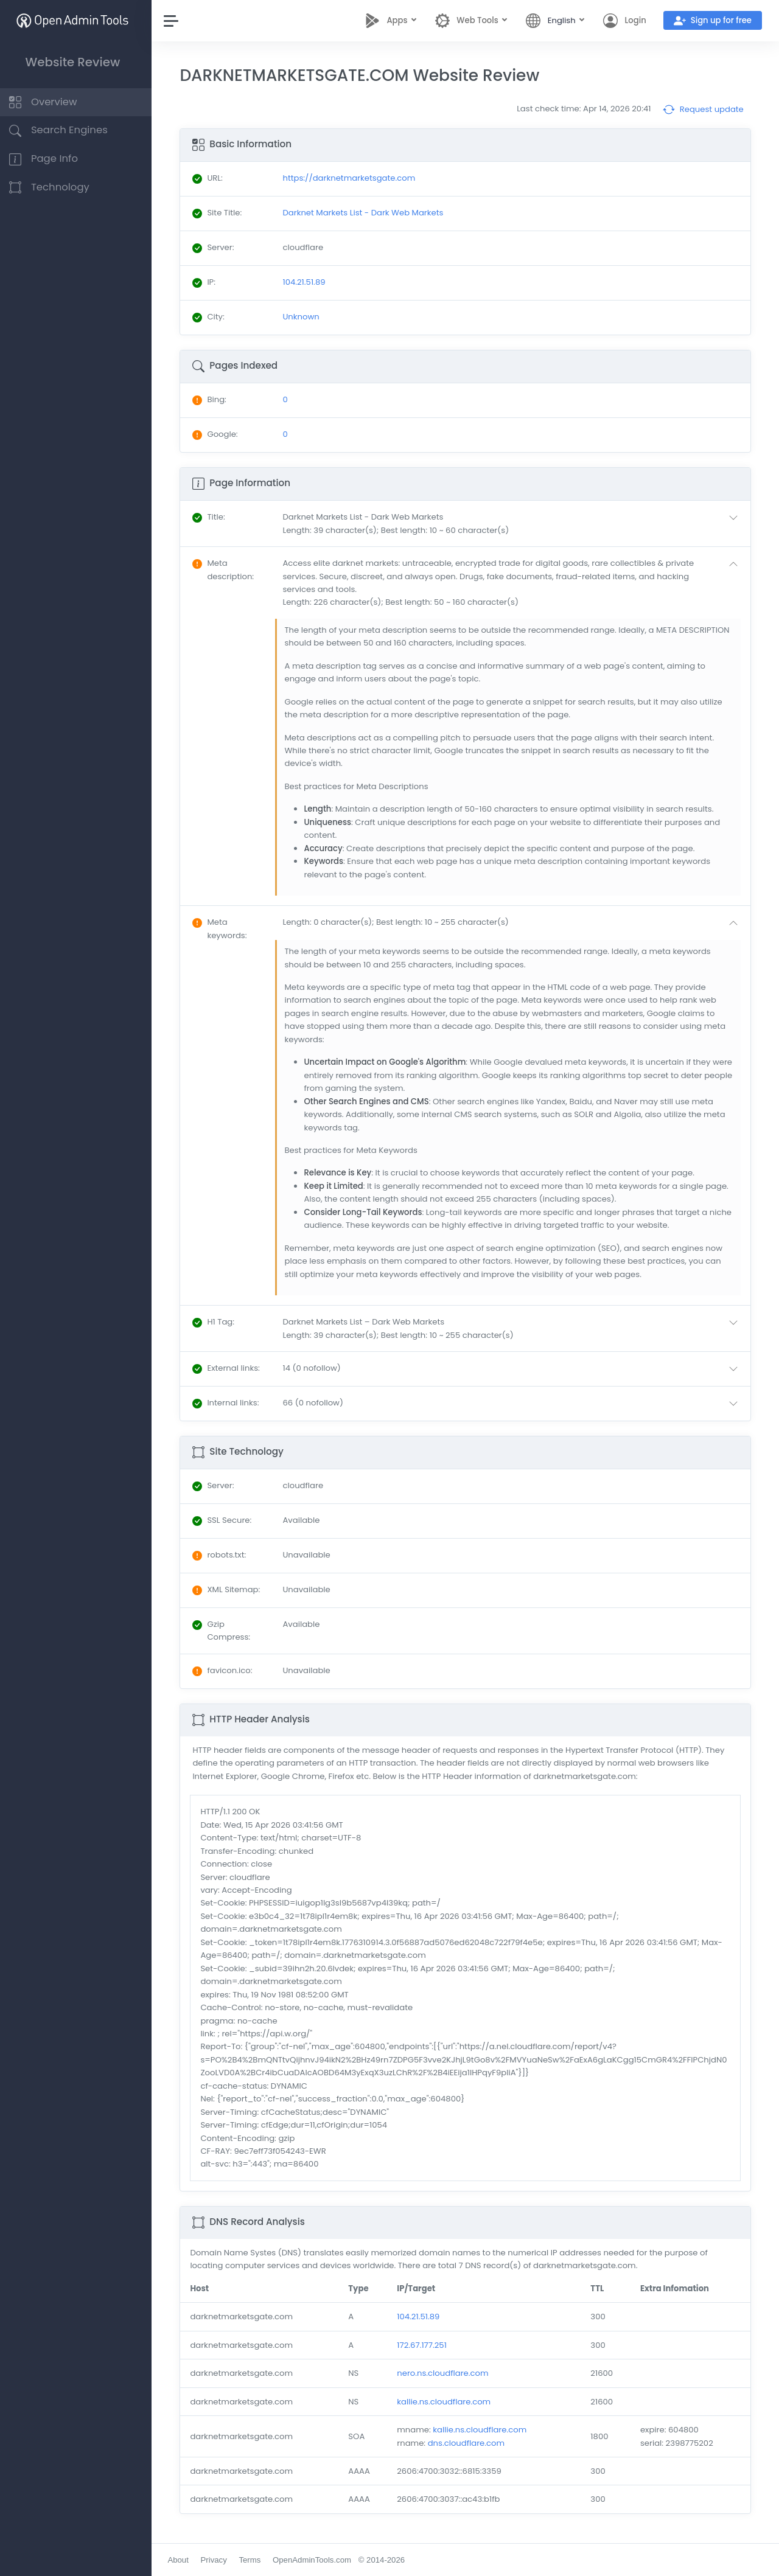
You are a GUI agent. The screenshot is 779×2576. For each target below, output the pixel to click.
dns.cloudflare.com (469, 2443)
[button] (515, 523)
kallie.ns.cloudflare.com (448, 2401)
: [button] (215, 517)
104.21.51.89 (422, 2316)
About (184, 2559)
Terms (256, 2559)
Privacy (220, 2559)
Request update (703, 109)
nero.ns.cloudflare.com (446, 2373)
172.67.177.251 (426, 2345)
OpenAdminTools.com (318, 2559)
